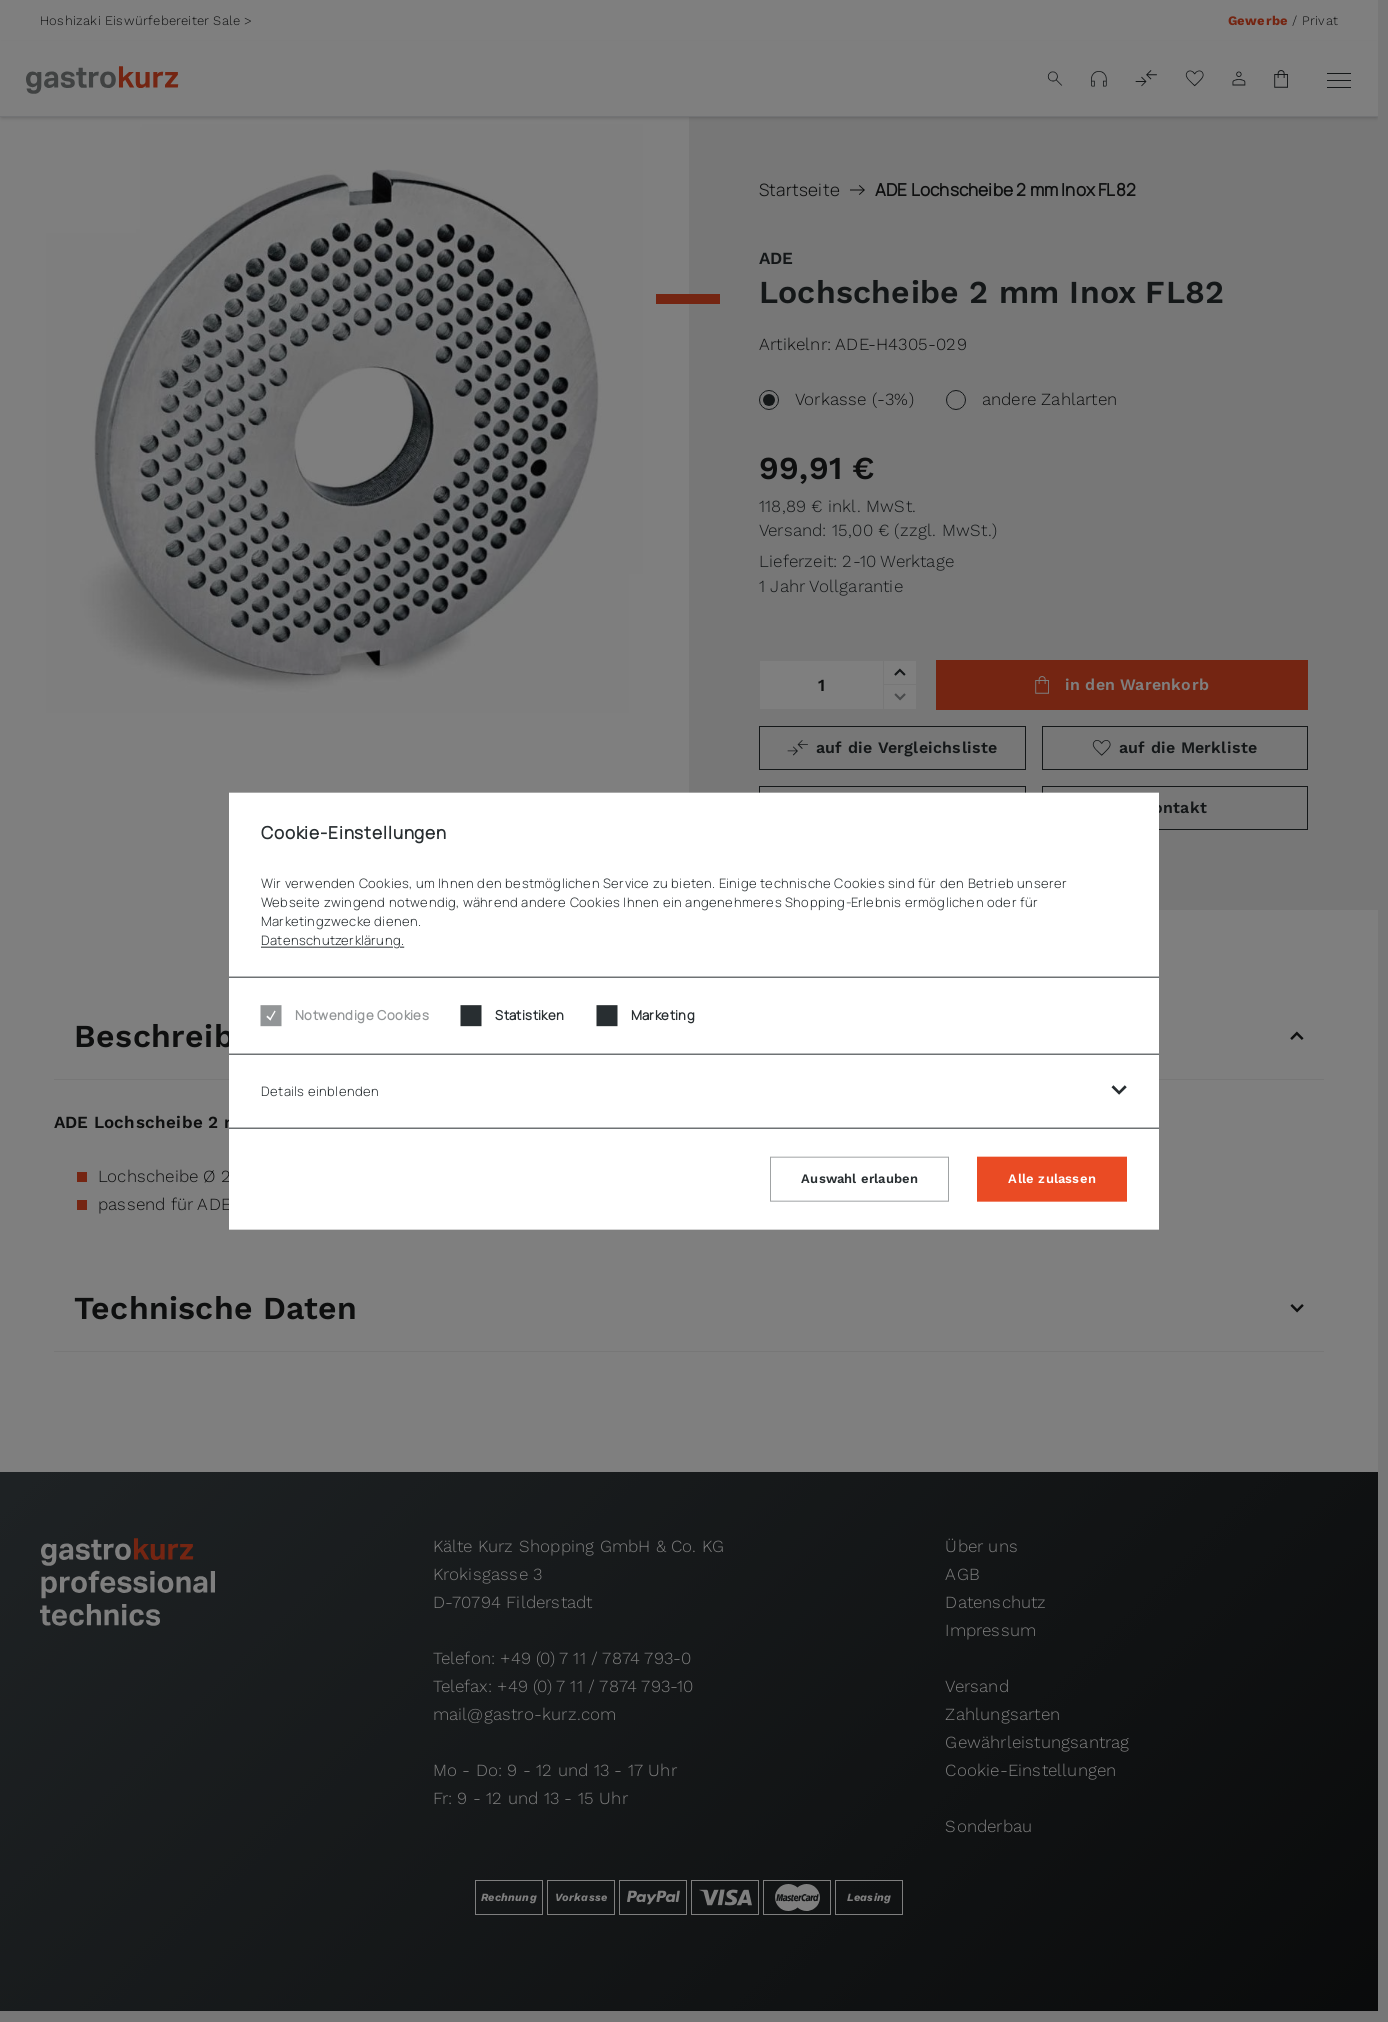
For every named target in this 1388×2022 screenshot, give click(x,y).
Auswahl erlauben (859, 1177)
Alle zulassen (1052, 1177)
